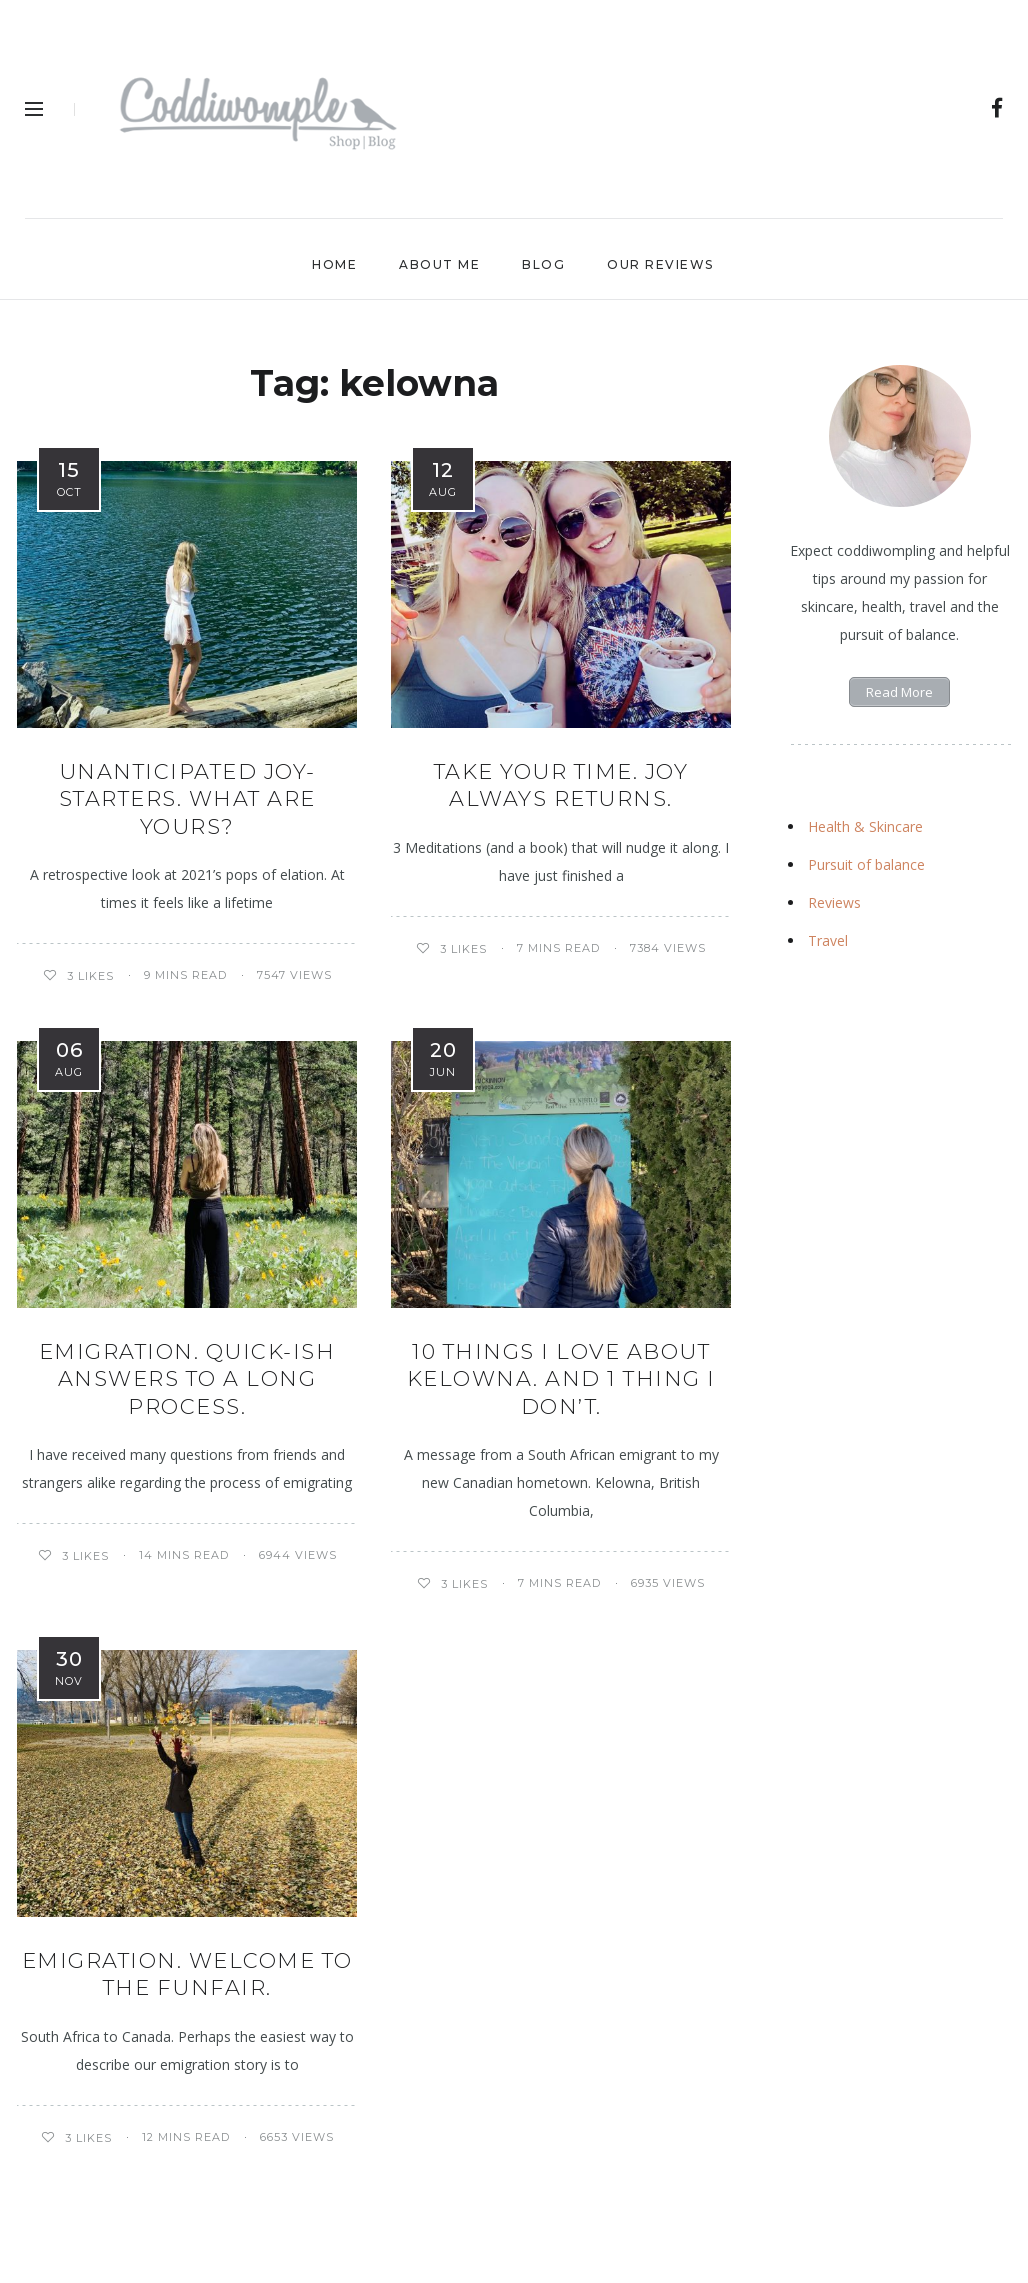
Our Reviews (660, 264)
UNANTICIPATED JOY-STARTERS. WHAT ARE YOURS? (187, 799)
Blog (543, 264)
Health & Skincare (865, 826)
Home (334, 264)
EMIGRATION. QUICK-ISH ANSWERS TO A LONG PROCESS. (187, 1379)
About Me (439, 264)
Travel (828, 940)
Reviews (834, 902)
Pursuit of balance (866, 864)
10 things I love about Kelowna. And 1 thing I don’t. (561, 1379)
